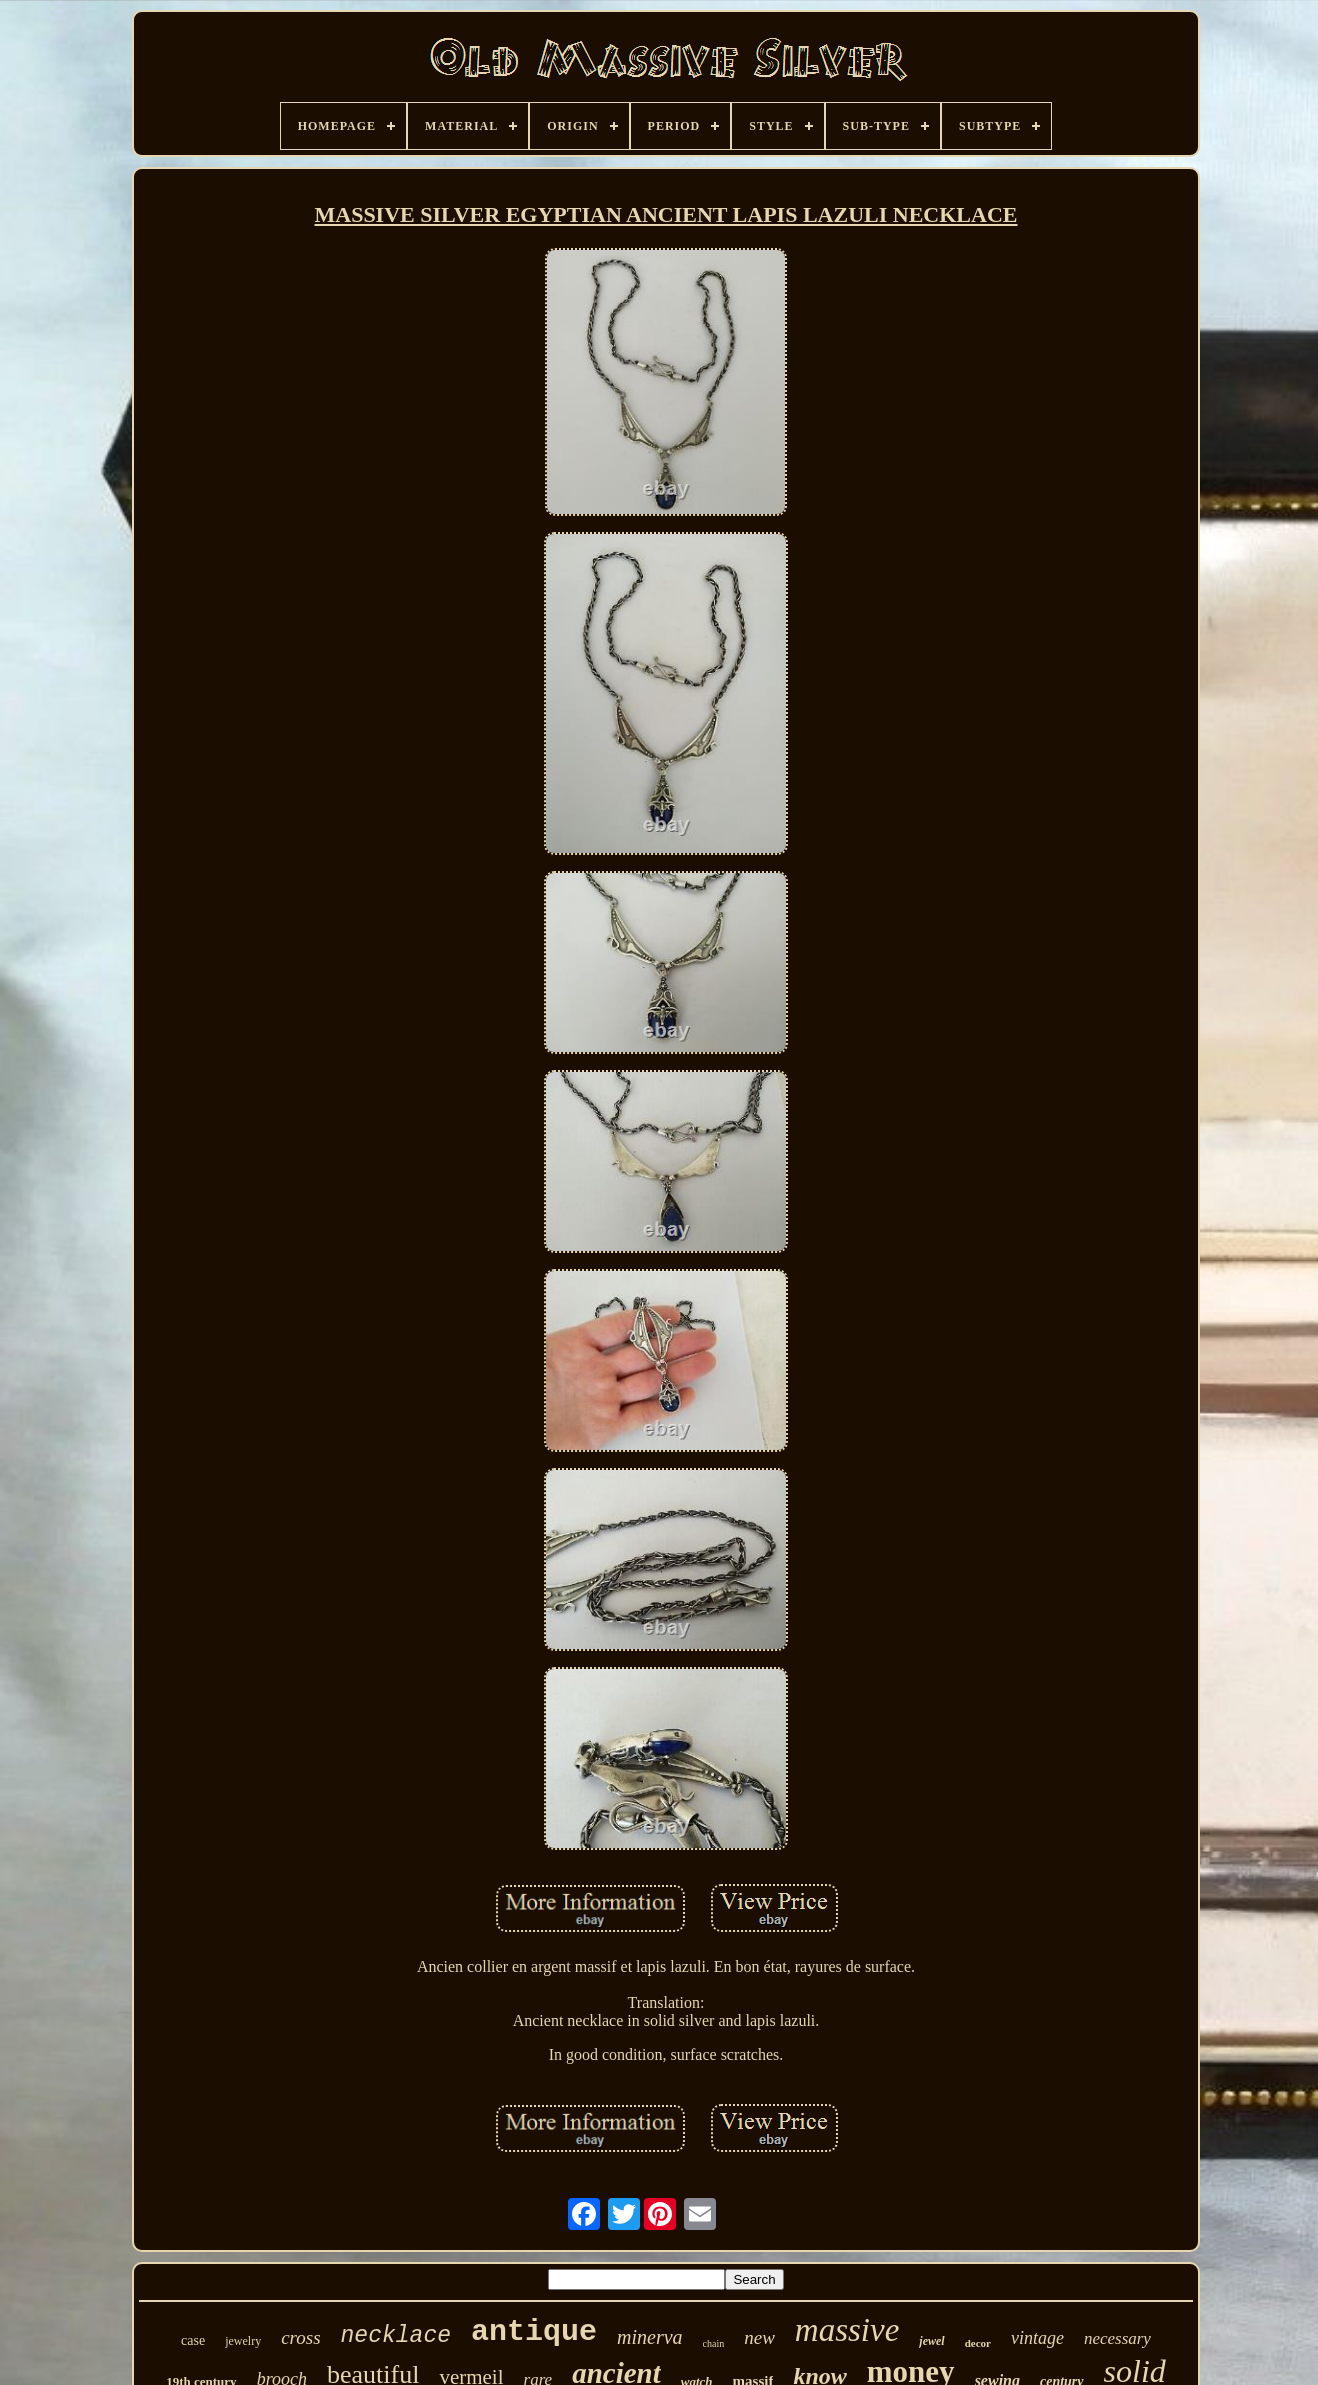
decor (978, 2343)
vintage (1037, 2338)
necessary (1117, 2338)
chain (714, 2343)
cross (300, 2337)
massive (847, 2330)
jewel (931, 2341)
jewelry (243, 2341)
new (759, 2337)
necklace (396, 2336)
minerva (650, 2337)
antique (534, 2332)
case (193, 2340)
